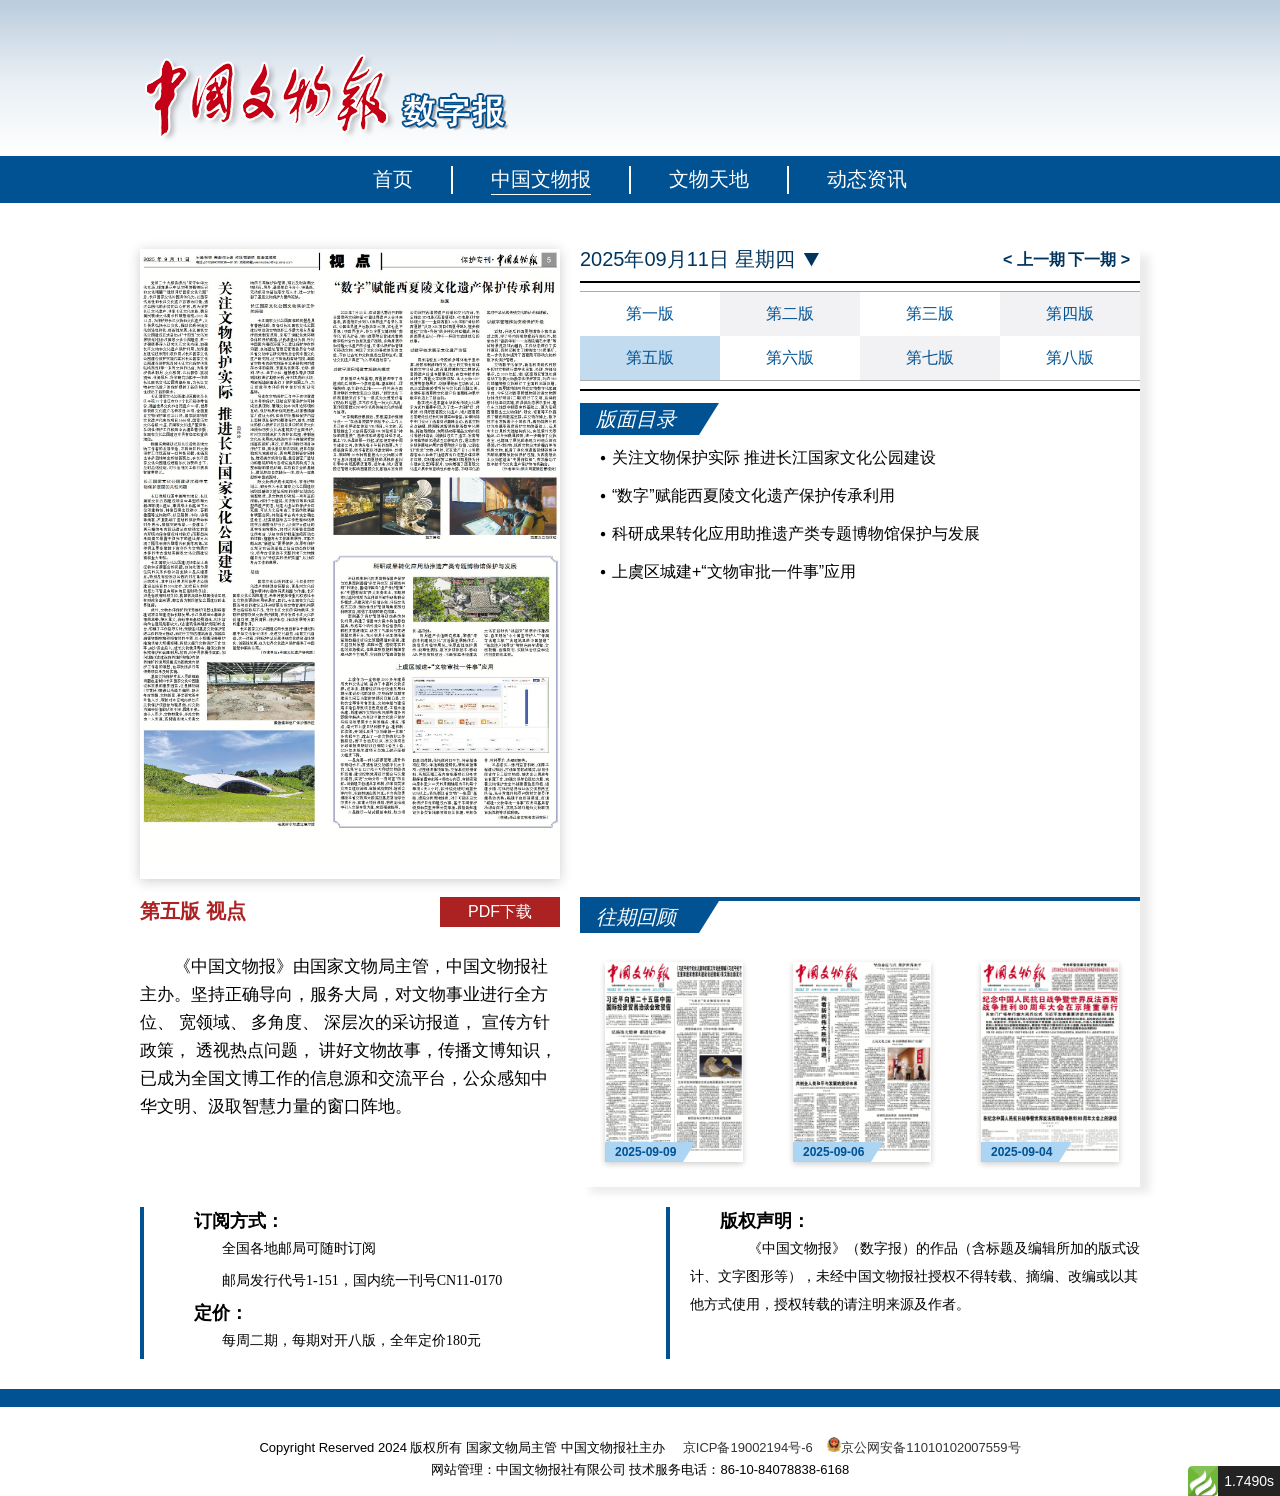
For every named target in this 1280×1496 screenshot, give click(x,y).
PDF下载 (500, 911)
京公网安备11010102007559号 (930, 1447)
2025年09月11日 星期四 (687, 259)
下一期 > (1099, 259)
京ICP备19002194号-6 (748, 1447)
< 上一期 (1034, 259)
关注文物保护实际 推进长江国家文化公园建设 (774, 457)
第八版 (1070, 357)
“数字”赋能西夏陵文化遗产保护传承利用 (753, 495)
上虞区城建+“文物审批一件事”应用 (734, 571)
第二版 (790, 313)
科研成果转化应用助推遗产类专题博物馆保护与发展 (796, 533)
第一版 (650, 313)
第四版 (1070, 313)
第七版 (930, 357)
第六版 (790, 357)
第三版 (930, 313)
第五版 (650, 357)
